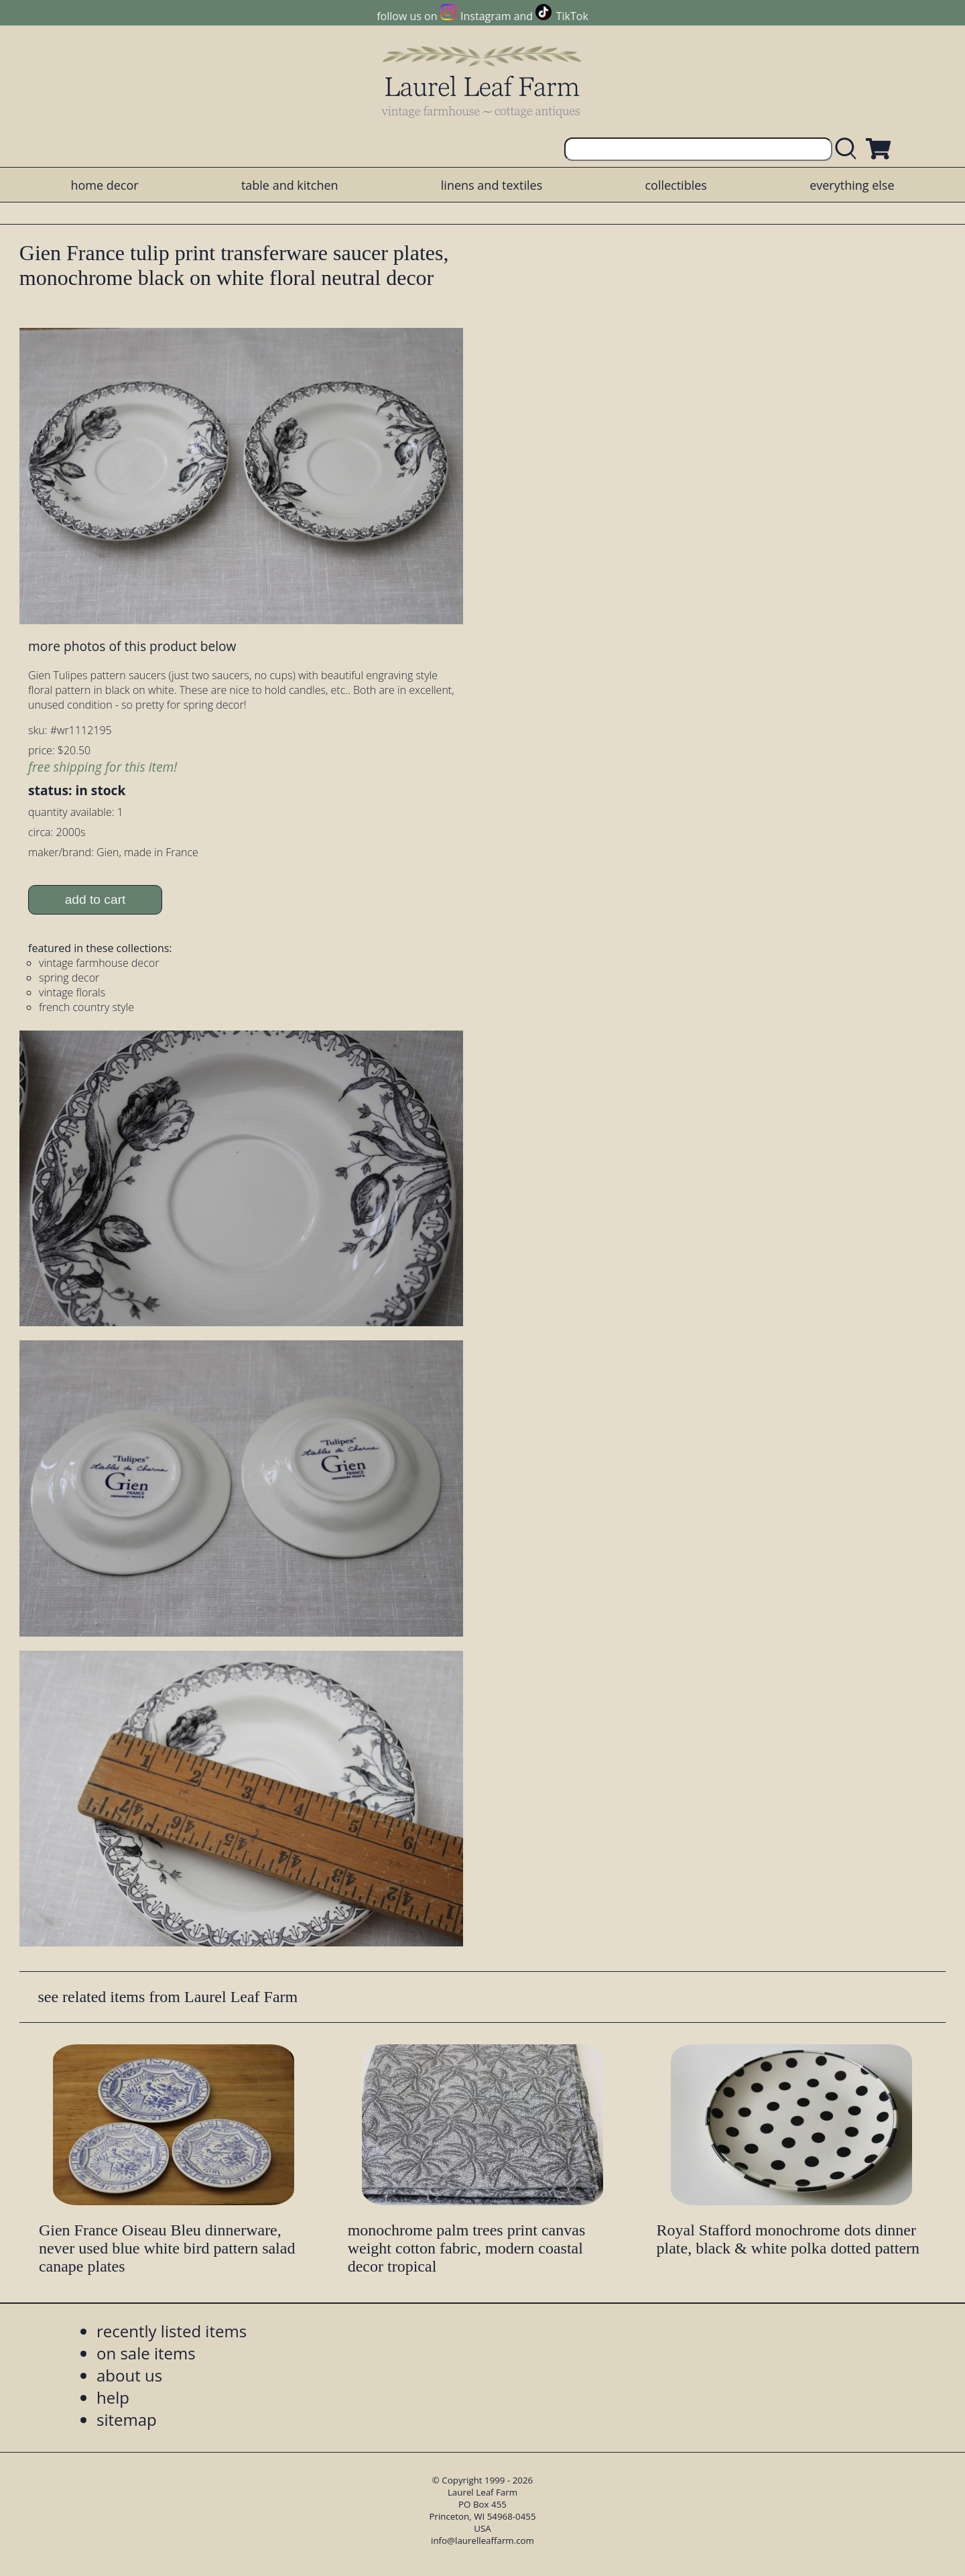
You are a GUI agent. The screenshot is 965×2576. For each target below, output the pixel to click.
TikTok (572, 16)
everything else (852, 185)
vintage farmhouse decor (99, 962)
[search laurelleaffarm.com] (849, 149)
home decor (104, 185)
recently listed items (171, 2331)
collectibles (675, 185)
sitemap (126, 2419)
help (112, 2397)
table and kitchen (289, 185)
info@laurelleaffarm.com (482, 2540)
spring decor (69, 977)
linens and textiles (491, 185)
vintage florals (72, 992)
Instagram (485, 16)
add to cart (95, 899)
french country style (86, 1007)
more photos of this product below (132, 646)
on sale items (146, 2353)
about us (129, 2375)
